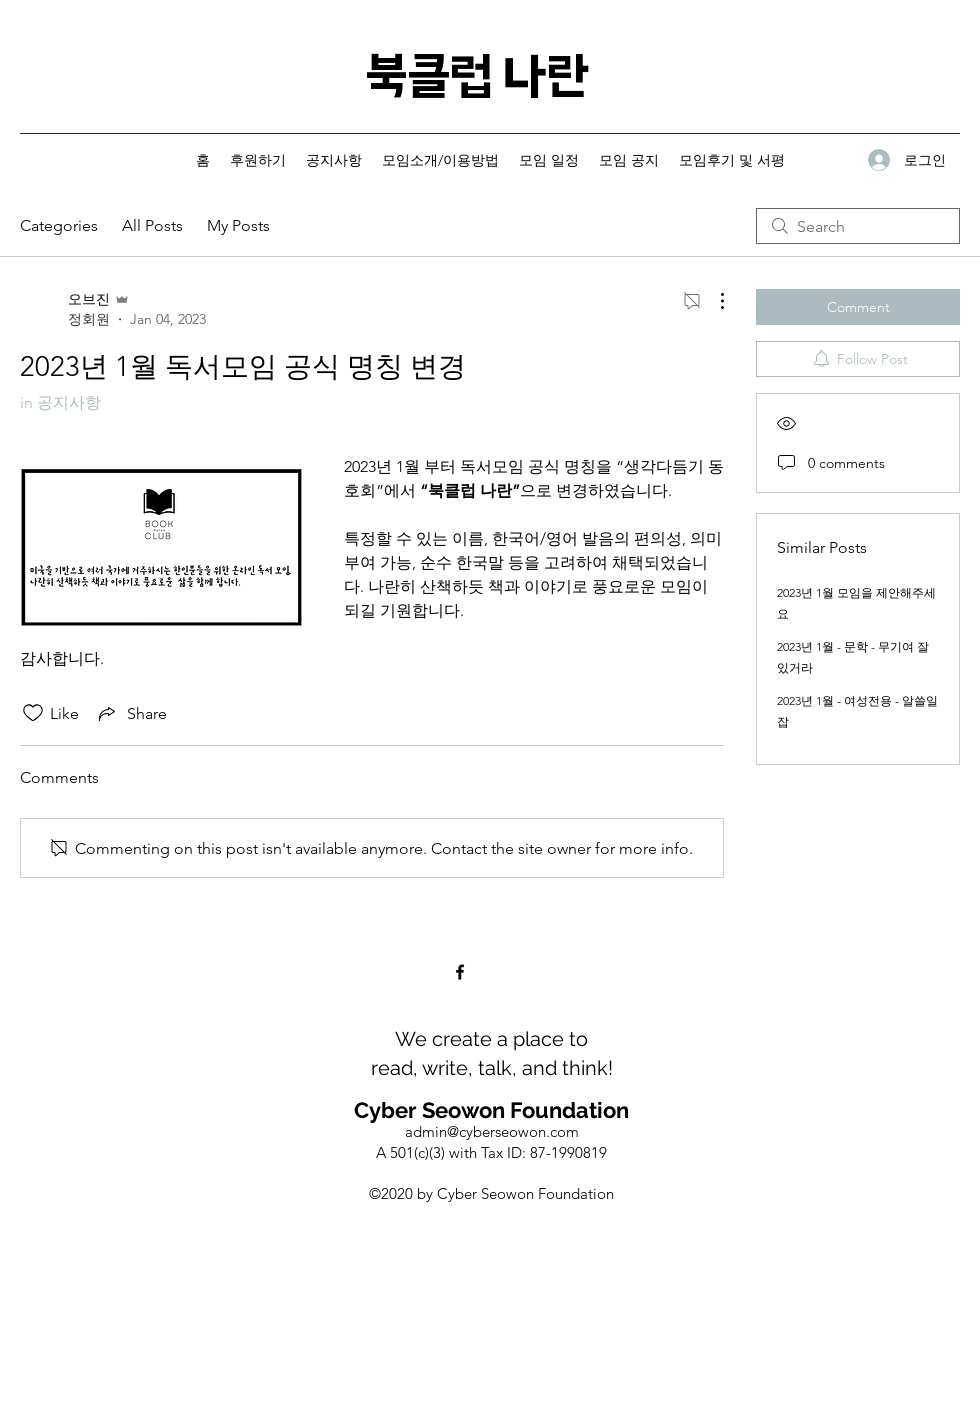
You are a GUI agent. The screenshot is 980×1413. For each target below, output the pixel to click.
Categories (59, 225)
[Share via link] (131, 713)
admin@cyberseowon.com (492, 1131)
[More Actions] (712, 301)
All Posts (152, 225)
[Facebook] (460, 972)
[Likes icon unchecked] (33, 713)
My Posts (238, 225)
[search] (858, 226)
